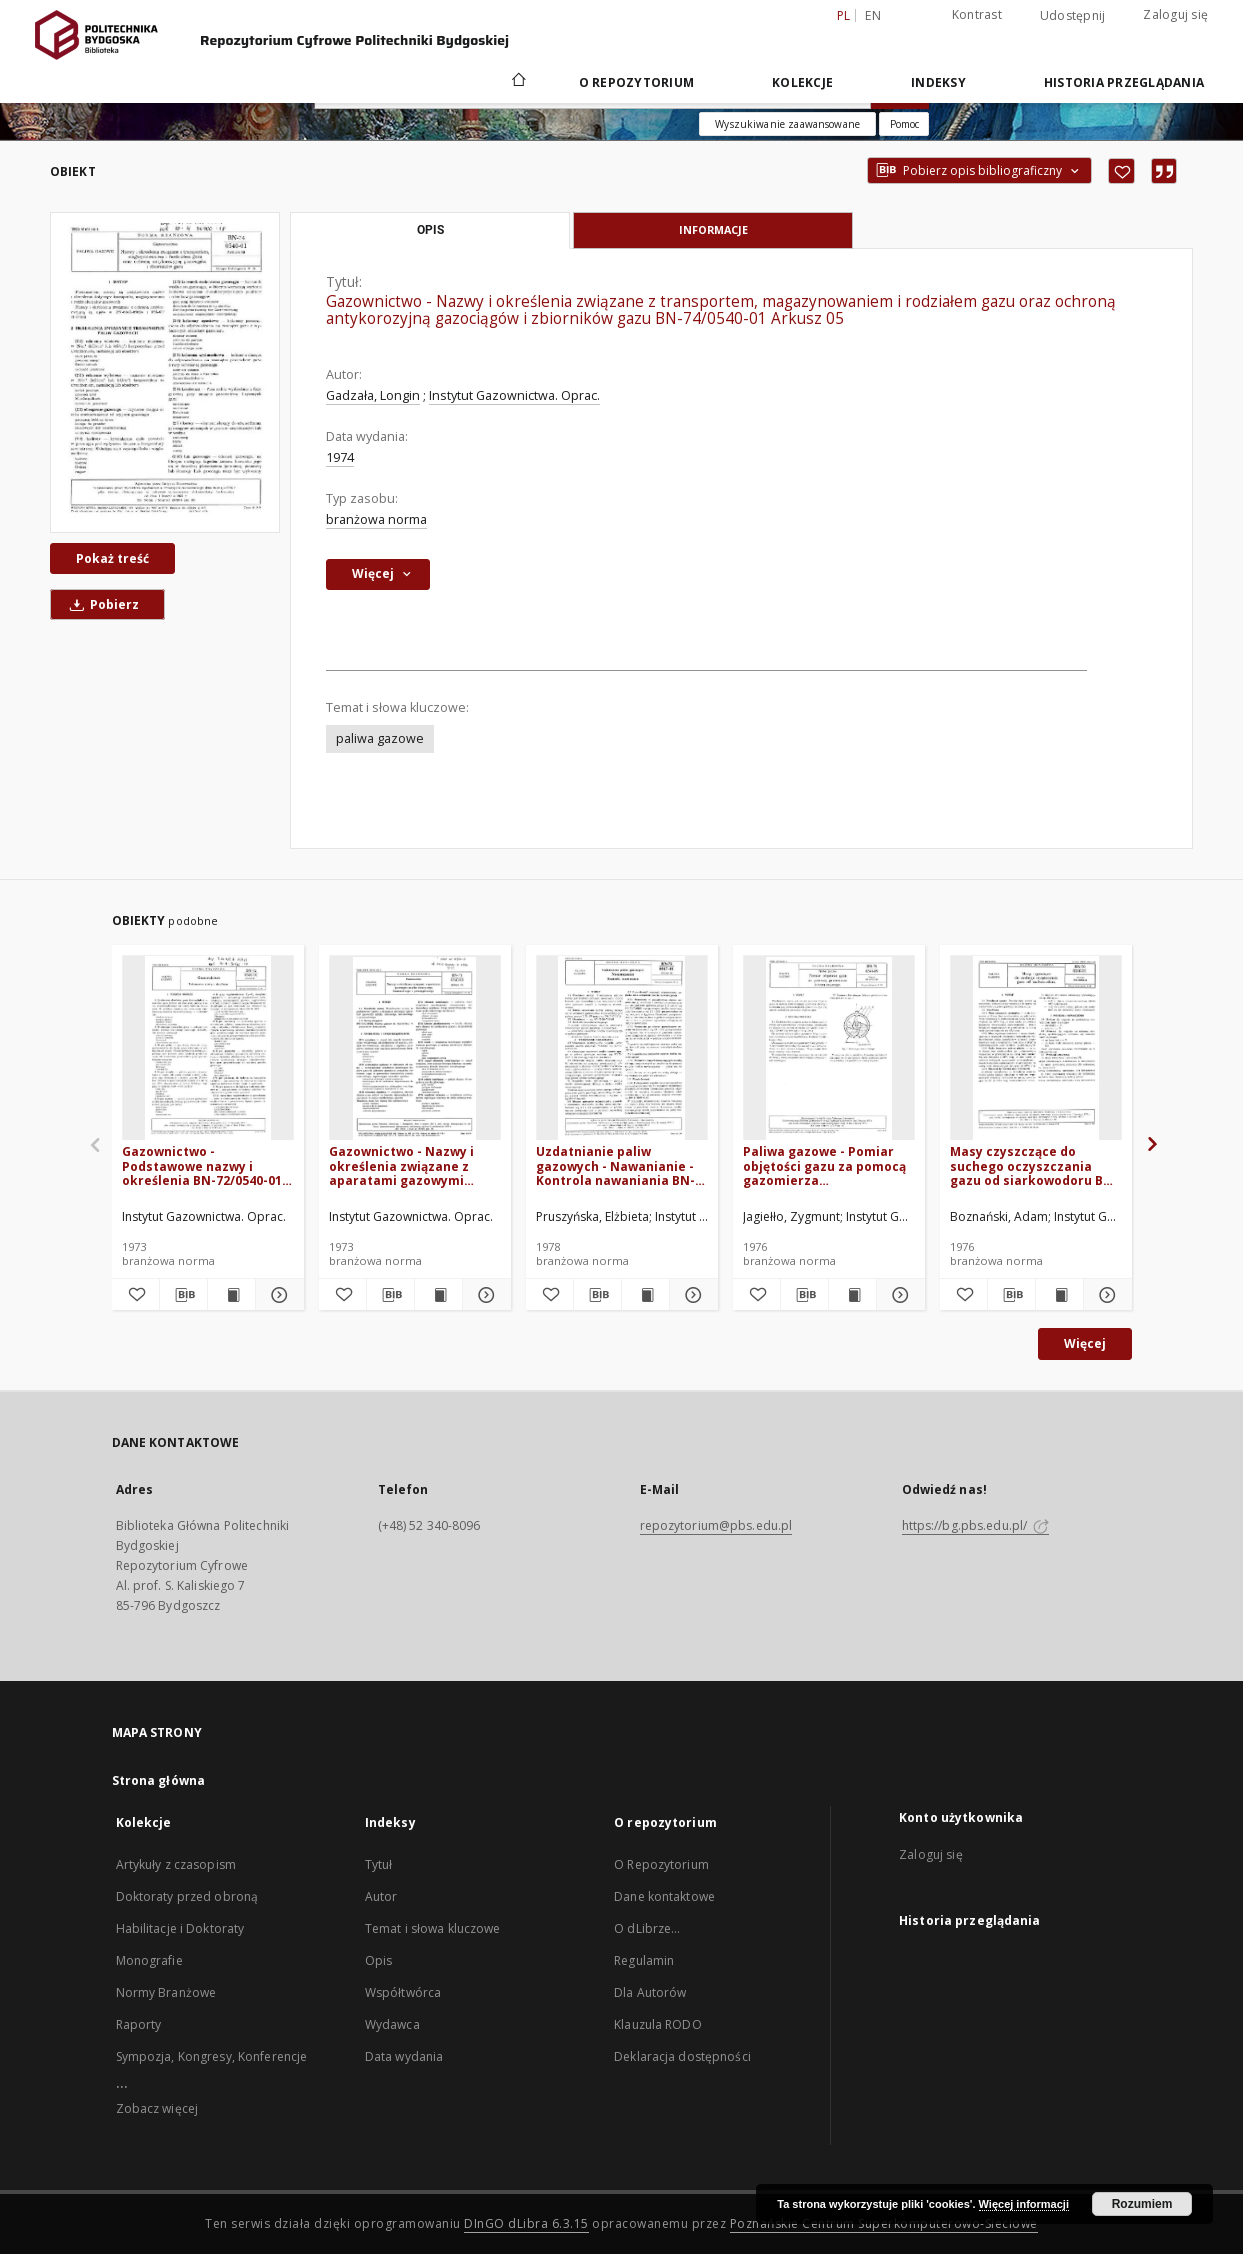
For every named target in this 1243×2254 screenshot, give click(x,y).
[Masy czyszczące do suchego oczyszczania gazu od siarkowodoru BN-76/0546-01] (1036, 1048)
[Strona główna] (517, 82)
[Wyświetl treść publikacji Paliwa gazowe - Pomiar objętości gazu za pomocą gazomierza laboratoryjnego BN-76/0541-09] (852, 1295)
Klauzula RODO (658, 2024)
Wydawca (392, 2024)
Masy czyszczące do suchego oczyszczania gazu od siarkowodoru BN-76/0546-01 (1034, 1165)
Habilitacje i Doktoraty (180, 1928)
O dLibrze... (647, 1928)
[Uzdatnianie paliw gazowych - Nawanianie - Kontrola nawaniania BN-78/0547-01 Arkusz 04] (622, 1048)
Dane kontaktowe (664, 1896)
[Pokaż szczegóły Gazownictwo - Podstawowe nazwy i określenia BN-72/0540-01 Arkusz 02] (276, 1295)
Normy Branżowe (166, 1992)
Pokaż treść (112, 558)
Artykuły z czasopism (176, 1864)
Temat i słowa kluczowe (433, 1928)
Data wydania (404, 2056)
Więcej (1085, 1343)
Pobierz (101, 604)
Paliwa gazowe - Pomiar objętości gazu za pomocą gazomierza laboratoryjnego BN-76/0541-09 (824, 1165)
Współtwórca (403, 1992)
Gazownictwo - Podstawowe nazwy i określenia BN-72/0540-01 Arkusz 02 (202, 1165)
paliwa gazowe (380, 738)
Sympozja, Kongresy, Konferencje (212, 2056)
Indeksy (938, 82)
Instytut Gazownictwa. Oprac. (514, 395)
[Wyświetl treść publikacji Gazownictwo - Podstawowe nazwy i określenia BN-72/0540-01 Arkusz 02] (231, 1295)
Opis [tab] (430, 230)
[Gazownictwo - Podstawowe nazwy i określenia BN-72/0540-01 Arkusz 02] (208, 1048)
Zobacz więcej (157, 2108)
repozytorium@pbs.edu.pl (716, 1525)
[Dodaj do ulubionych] (1121, 171)
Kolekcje (802, 82)
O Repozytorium (661, 1864)
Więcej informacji (1024, 2204)
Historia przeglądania (1124, 82)
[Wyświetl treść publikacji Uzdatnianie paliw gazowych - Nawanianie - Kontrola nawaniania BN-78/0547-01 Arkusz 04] (645, 1295)
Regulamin (644, 1960)
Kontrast (977, 14)
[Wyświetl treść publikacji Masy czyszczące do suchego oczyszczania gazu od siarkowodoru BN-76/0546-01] (1059, 1295)
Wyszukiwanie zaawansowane (787, 124)
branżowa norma (376, 519)
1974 (340, 457)
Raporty (139, 2024)
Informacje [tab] (713, 229)
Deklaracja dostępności (682, 2056)
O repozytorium (637, 82)
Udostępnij (1073, 16)
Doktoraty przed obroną (187, 1896)
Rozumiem (1142, 2204)
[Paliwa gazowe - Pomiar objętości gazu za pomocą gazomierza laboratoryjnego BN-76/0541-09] (829, 1048)
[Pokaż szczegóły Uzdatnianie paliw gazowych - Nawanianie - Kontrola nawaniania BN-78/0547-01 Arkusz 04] (690, 1295)
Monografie (149, 1960)
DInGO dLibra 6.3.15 (526, 2223)
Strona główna (159, 1780)
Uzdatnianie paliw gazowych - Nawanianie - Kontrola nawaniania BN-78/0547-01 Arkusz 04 (615, 1165)
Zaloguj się (1175, 14)
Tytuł (379, 1864)
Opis (378, 1960)
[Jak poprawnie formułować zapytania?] (904, 124)
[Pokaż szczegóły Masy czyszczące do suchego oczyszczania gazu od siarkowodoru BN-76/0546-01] (1104, 1295)
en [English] (873, 15)
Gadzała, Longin (373, 395)
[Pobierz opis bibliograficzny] (183, 1295)
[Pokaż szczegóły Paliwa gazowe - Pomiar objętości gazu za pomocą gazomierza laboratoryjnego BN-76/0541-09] (897, 1295)
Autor (381, 1896)
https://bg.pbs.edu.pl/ (976, 1525)
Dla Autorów (650, 1992)
